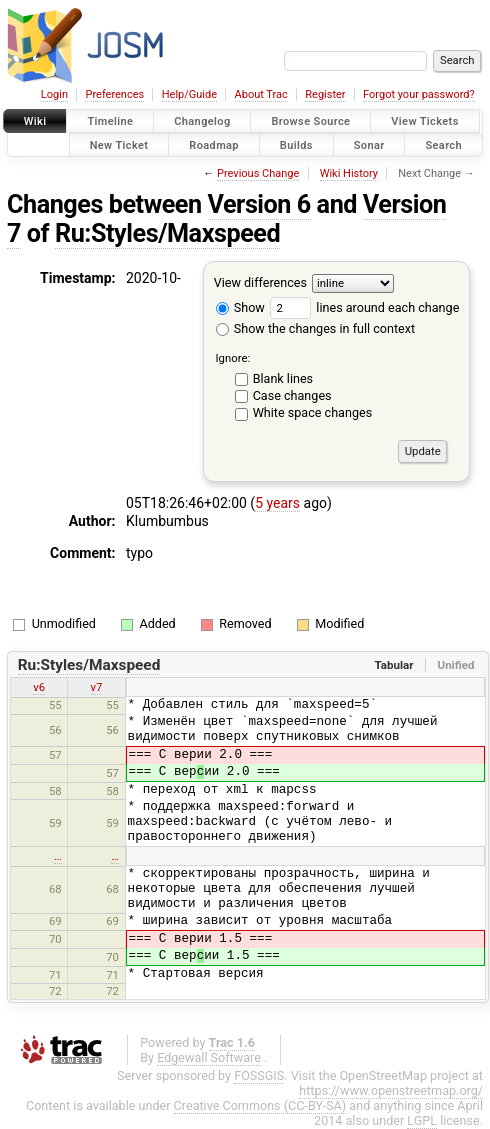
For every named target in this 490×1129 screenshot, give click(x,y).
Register (325, 94)
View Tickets (424, 121)
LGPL (422, 1120)
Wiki (35, 121)
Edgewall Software (209, 1057)
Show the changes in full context (315, 328)
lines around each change (364, 307)
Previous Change (258, 173)
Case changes (292, 395)
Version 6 (259, 204)
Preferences (114, 94)
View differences (260, 282)
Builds (296, 144)
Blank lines (283, 378)
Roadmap (214, 144)
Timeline (110, 121)
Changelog (202, 121)
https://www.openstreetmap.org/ (391, 1090)
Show (240, 307)
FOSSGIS (259, 1075)
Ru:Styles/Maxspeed (167, 233)
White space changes (313, 412)
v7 (97, 687)
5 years (277, 503)
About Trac (261, 94)
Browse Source (310, 121)
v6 (39, 687)
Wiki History (349, 173)
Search (443, 144)
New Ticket (119, 144)
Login (54, 94)
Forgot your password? (419, 94)
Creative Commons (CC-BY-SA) (260, 1105)
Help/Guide (189, 94)
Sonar (369, 144)
